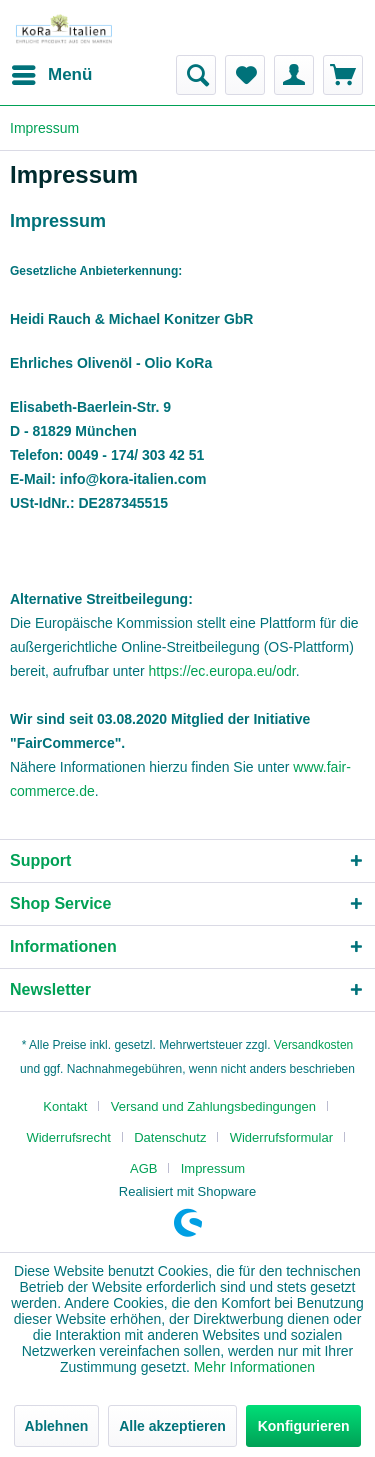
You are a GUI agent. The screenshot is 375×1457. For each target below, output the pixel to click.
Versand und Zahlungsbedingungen (213, 1106)
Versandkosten (313, 1045)
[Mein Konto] (294, 75)
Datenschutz (170, 1137)
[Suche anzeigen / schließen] (196, 75)
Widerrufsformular (281, 1137)
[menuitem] (51, 75)
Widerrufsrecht (68, 1137)
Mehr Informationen (254, 1367)
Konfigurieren (304, 1426)
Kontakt (65, 1106)
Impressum (213, 1168)
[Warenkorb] (343, 75)
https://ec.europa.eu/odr (222, 671)
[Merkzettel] (245, 75)
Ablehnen (57, 1426)
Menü (52, 71)
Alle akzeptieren (172, 1426)
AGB (143, 1168)
